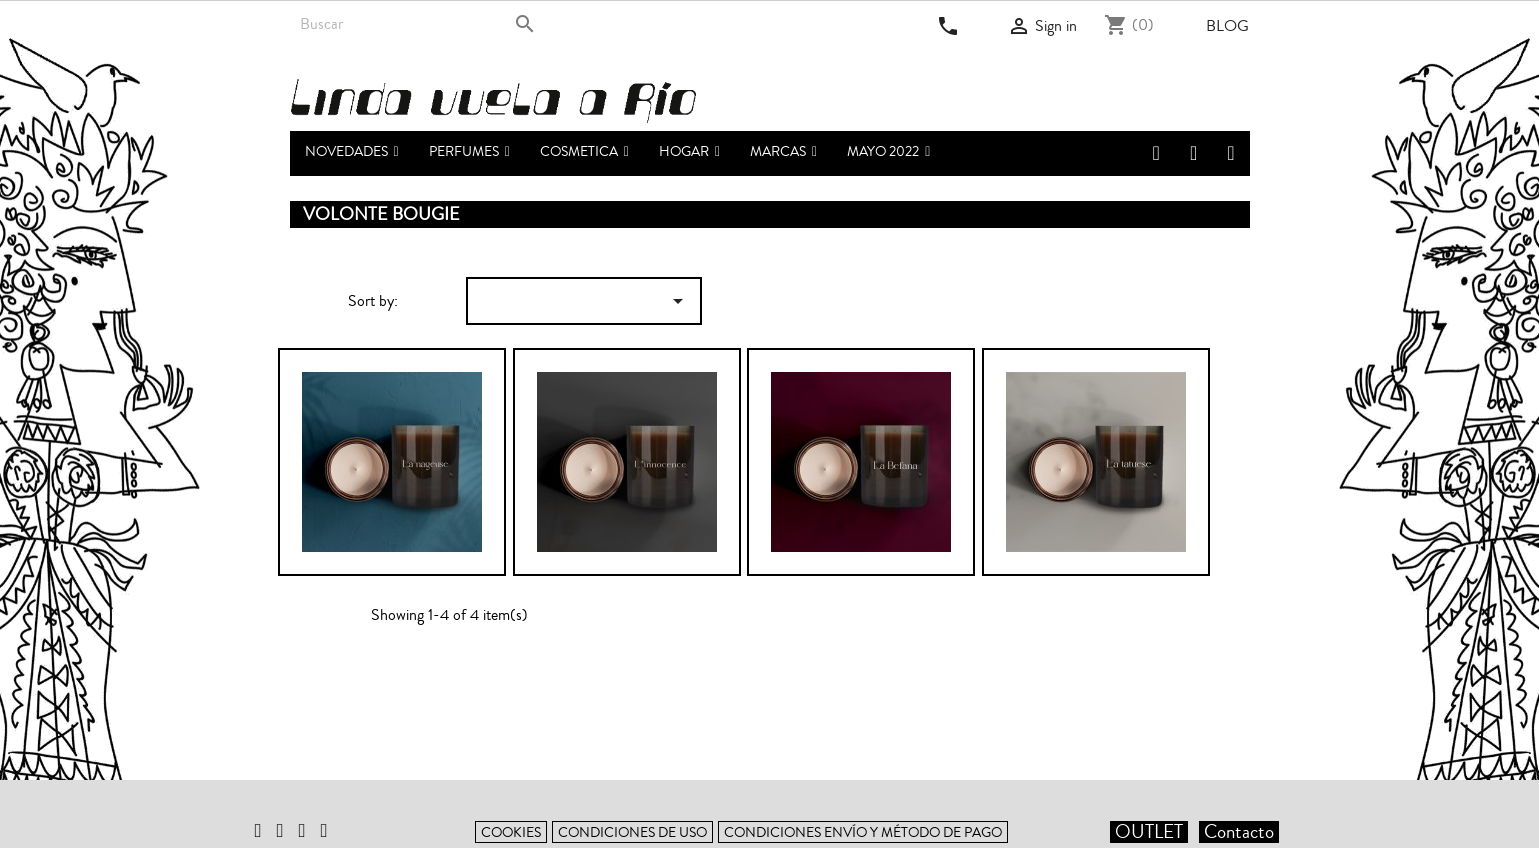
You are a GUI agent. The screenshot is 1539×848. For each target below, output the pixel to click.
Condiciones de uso (632, 832)
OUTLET (1149, 832)
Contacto (1239, 832)
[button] (469, 153)
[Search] (417, 24)
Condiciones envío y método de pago (863, 832)
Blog (1227, 26)
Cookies (511, 832)
